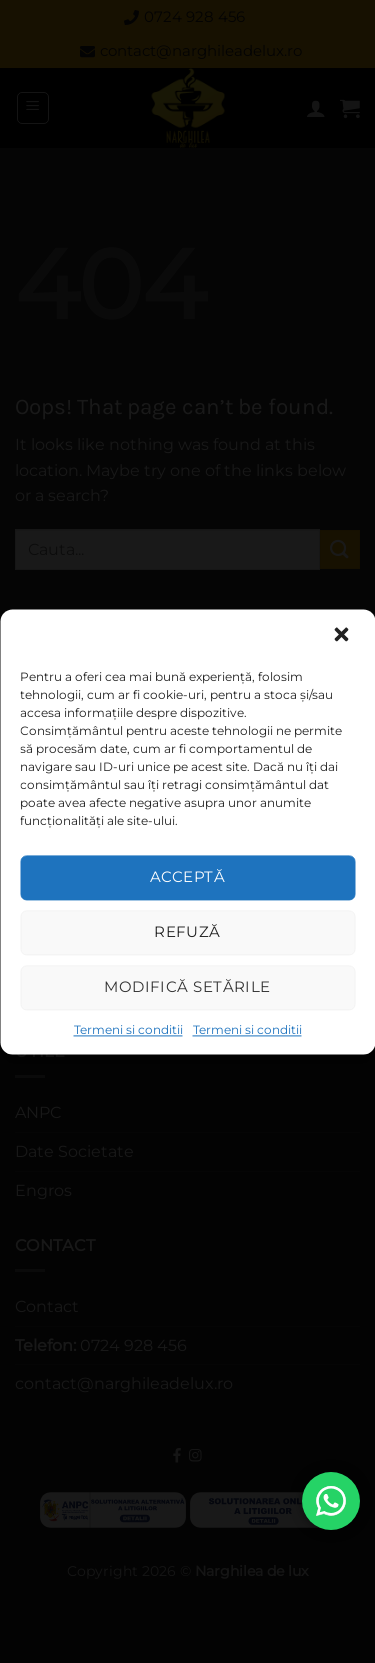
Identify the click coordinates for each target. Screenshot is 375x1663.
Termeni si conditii (128, 1029)
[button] (343, 636)
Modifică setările (187, 986)
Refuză (187, 931)
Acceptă (187, 876)
